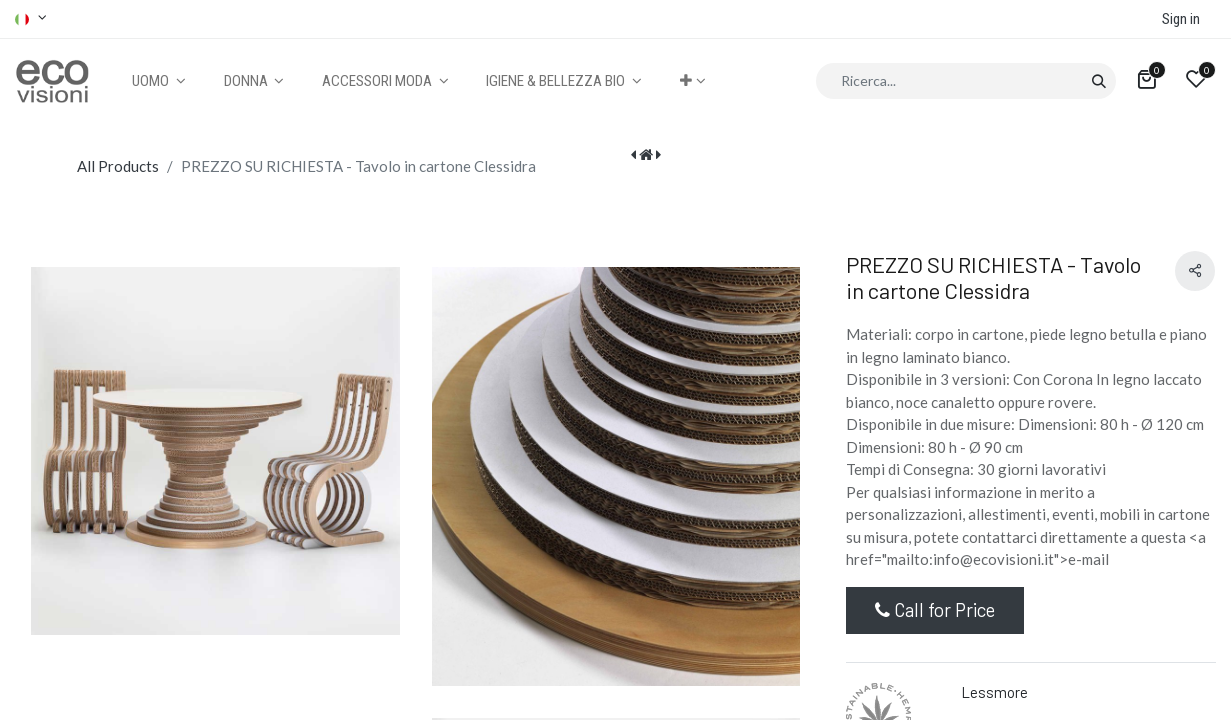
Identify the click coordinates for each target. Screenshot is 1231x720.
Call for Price (935, 609)
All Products (118, 166)
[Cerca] (1098, 81)
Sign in (1181, 19)
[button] (692, 81)
